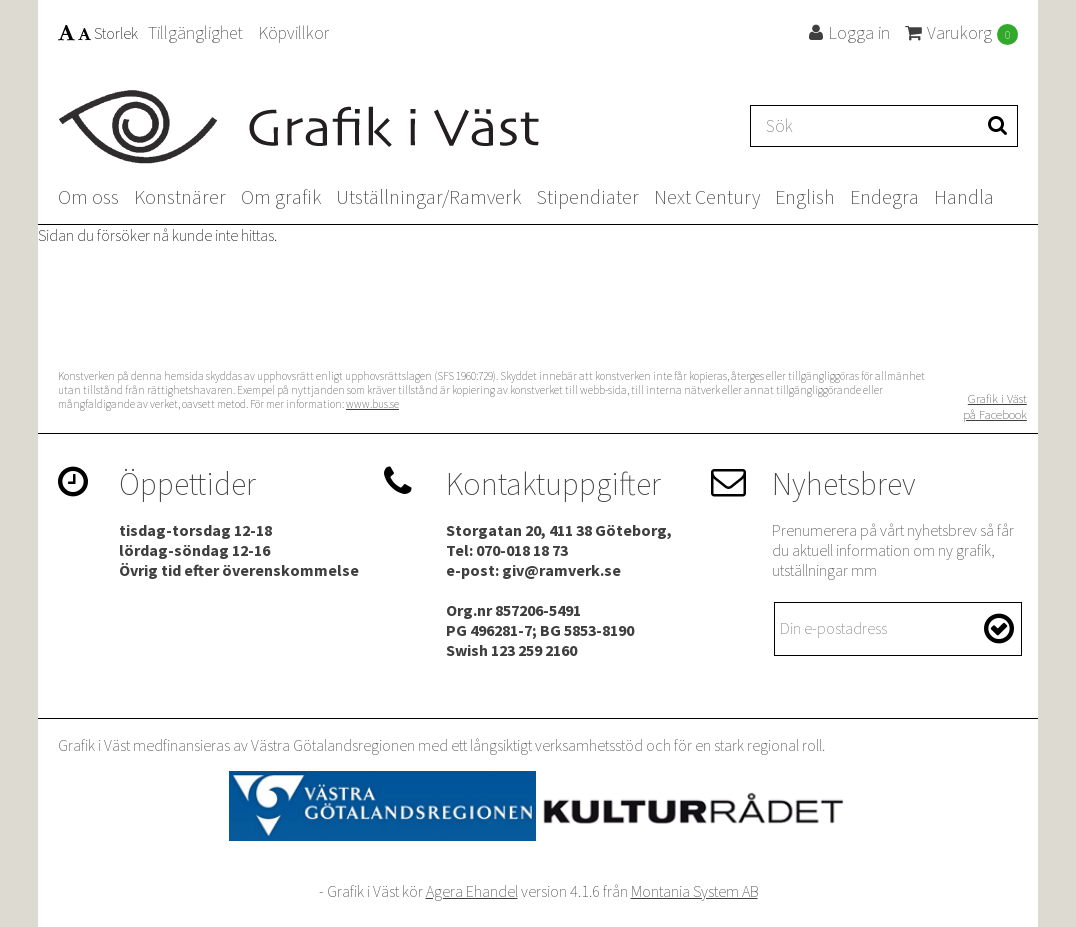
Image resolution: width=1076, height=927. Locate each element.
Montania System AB (694, 891)
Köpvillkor (293, 32)
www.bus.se (372, 404)
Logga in (849, 32)
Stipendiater (587, 196)
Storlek (98, 33)
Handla (964, 196)
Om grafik (281, 196)
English (805, 196)
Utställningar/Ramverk (428, 196)
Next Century (707, 196)
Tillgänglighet (195, 32)
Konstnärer (180, 196)
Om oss (88, 196)
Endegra (884, 196)
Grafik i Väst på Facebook (995, 406)
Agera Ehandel (472, 891)
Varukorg (961, 32)
